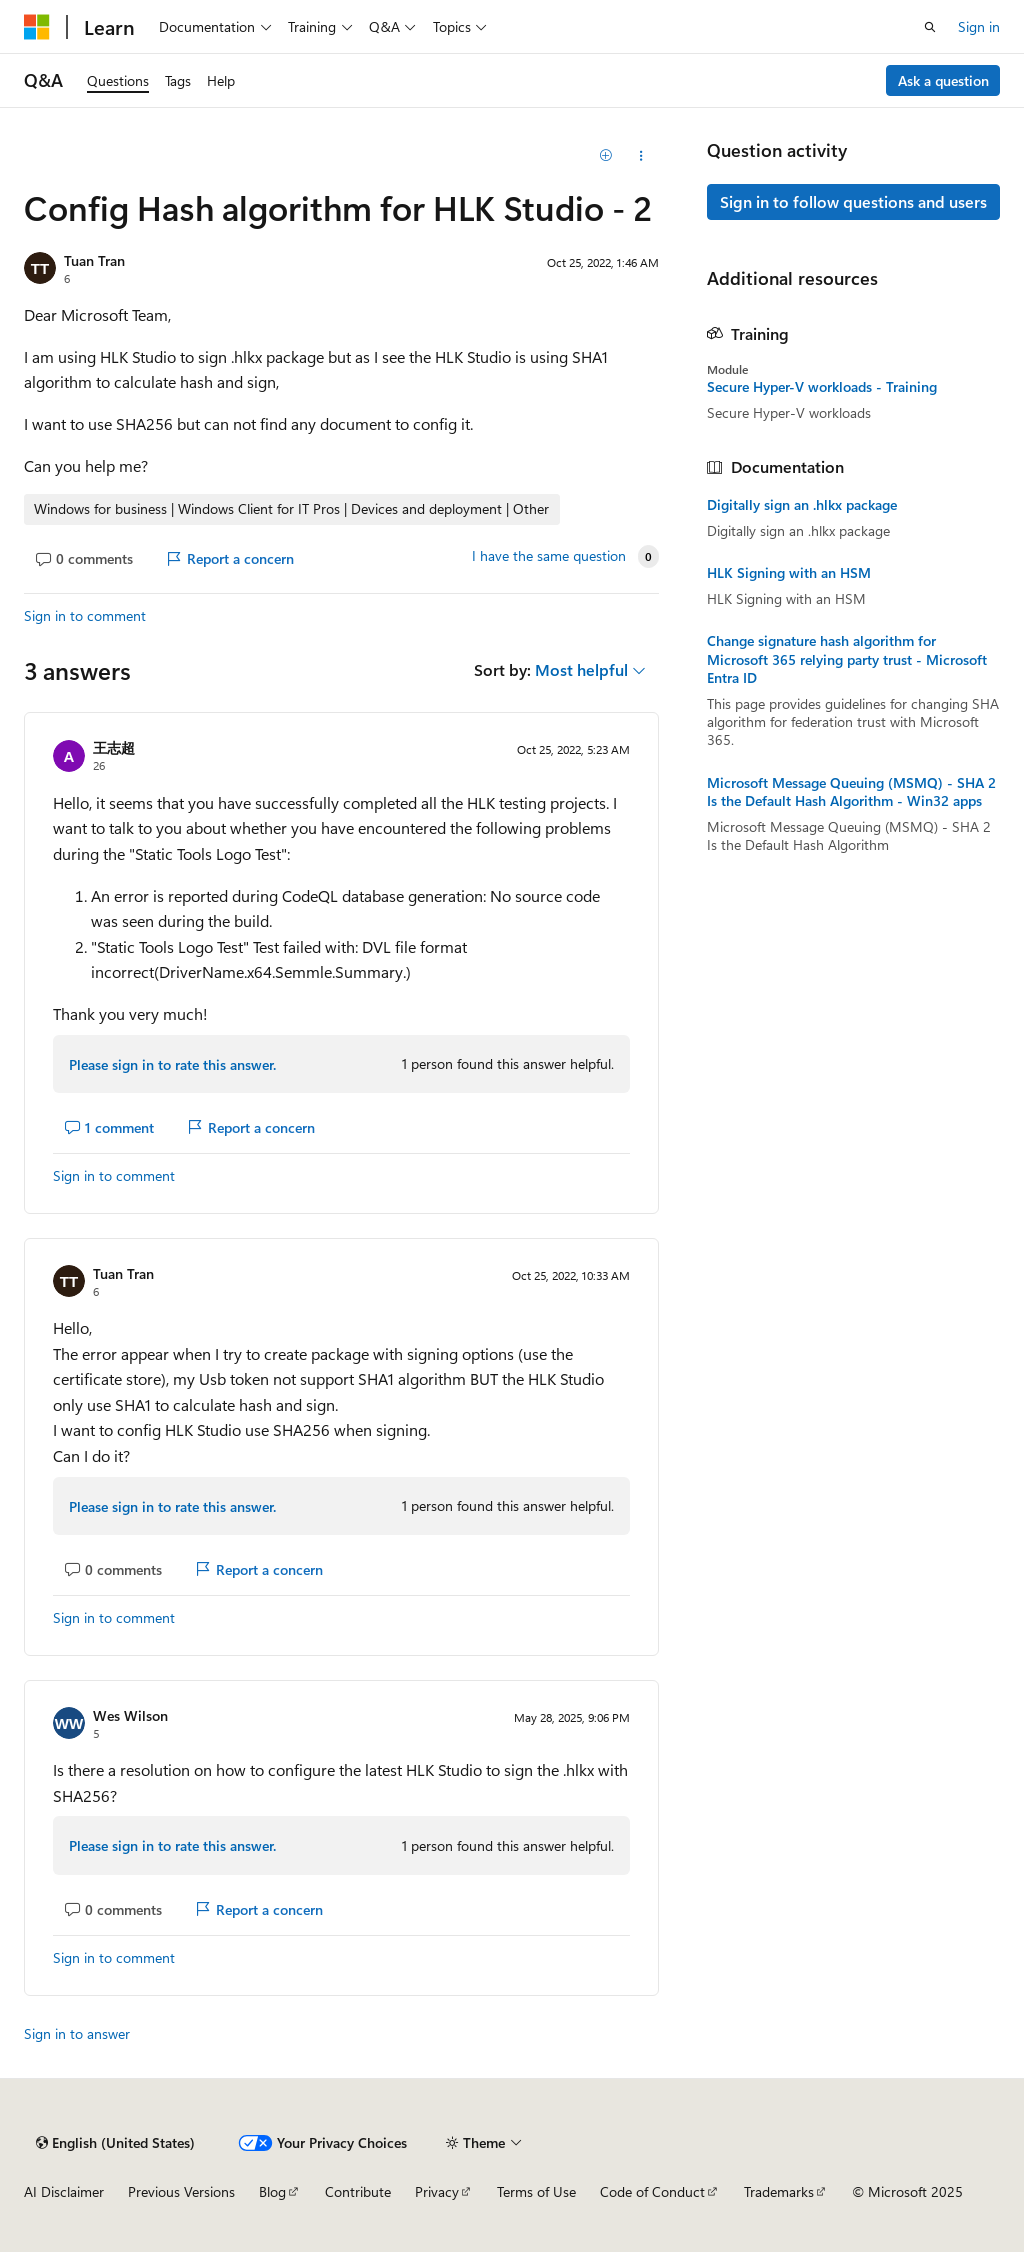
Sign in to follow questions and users (853, 201)
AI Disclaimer (64, 2191)
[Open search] (930, 27)
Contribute (358, 2191)
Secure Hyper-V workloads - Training (822, 387)
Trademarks (779, 2191)
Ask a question (943, 80)
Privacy (437, 2191)
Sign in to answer (77, 2033)
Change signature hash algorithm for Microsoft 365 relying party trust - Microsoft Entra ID (847, 659)
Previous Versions (181, 2191)
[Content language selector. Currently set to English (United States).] (115, 2143)
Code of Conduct (652, 2191)
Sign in (979, 26)
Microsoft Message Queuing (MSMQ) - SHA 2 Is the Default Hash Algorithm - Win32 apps (851, 792)
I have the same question (549, 556)
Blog (272, 2191)
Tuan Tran (94, 260)
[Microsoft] (37, 27)
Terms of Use (536, 2191)
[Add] (605, 156)
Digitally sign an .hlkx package (802, 505)
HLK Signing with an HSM (789, 573)
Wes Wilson (130, 1715)
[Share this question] (640, 156)
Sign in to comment (85, 615)
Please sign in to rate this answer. (172, 1064)
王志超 (114, 747)
